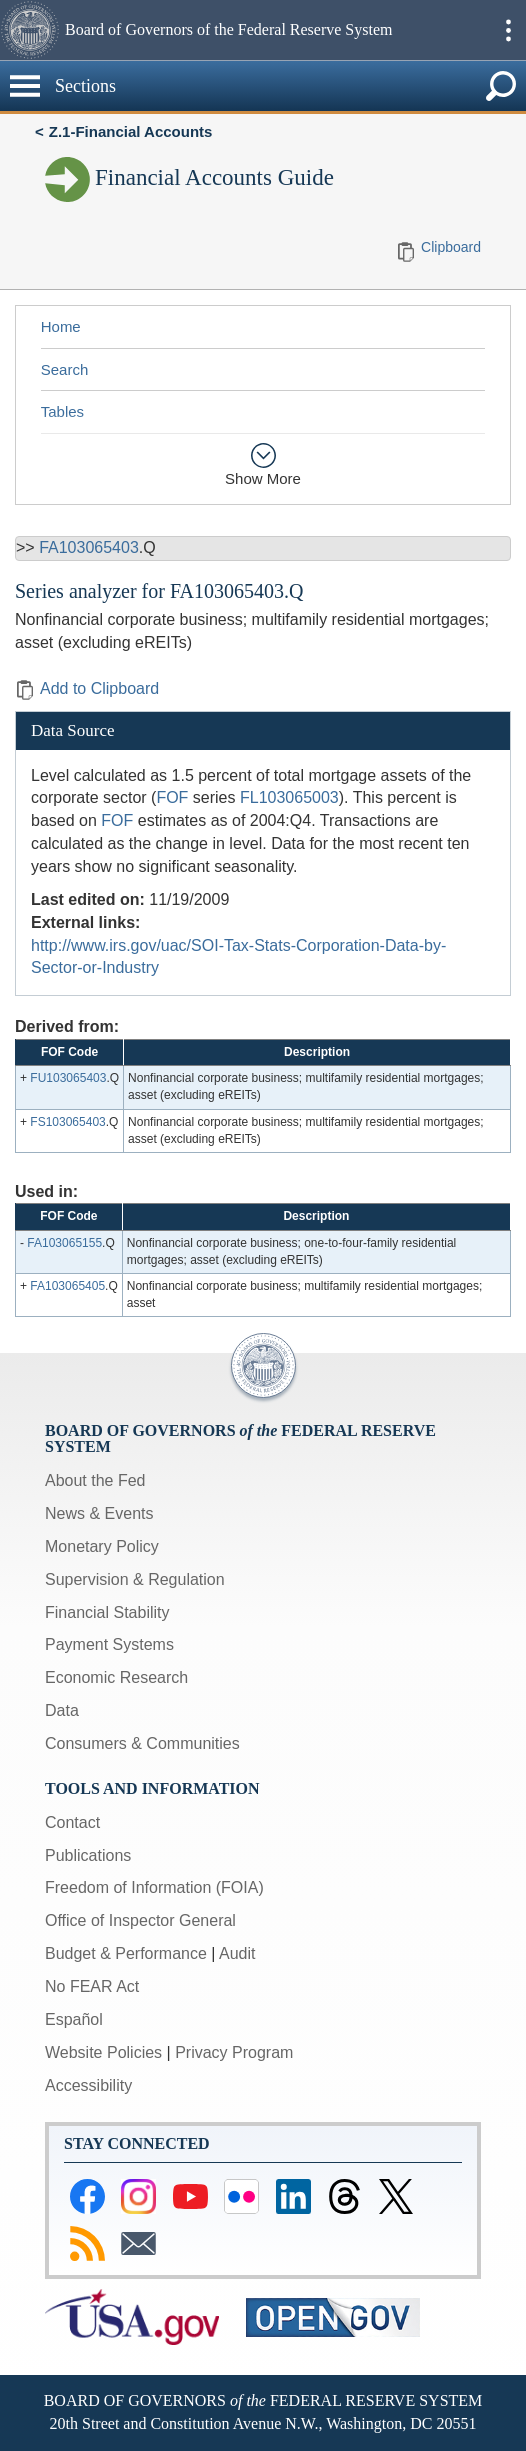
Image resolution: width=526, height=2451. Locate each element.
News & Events (99, 1513)
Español (74, 2019)
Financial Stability (107, 1612)
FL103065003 (289, 797)
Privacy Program (234, 2052)
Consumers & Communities (142, 1743)
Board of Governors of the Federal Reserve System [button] (228, 29)
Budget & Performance (126, 1953)
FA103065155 (64, 1243)
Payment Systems (109, 1644)
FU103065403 (68, 1078)
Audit (237, 1953)
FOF (172, 797)
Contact (72, 1822)
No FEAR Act (92, 1986)
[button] (30, 30)
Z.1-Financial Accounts (131, 131)
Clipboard (451, 247)
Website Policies (103, 2052)
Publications (88, 1855)
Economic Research (116, 1677)
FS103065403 (67, 1122)
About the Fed (95, 1480)
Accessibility (88, 2085)
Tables (62, 411)
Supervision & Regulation (135, 1579)
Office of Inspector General (140, 1920)
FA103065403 (89, 547)
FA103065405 (67, 1286)
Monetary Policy (102, 1546)
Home (61, 326)
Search (65, 369)
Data (62, 1710)
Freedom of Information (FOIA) (154, 1887)
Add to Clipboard (87, 688)
